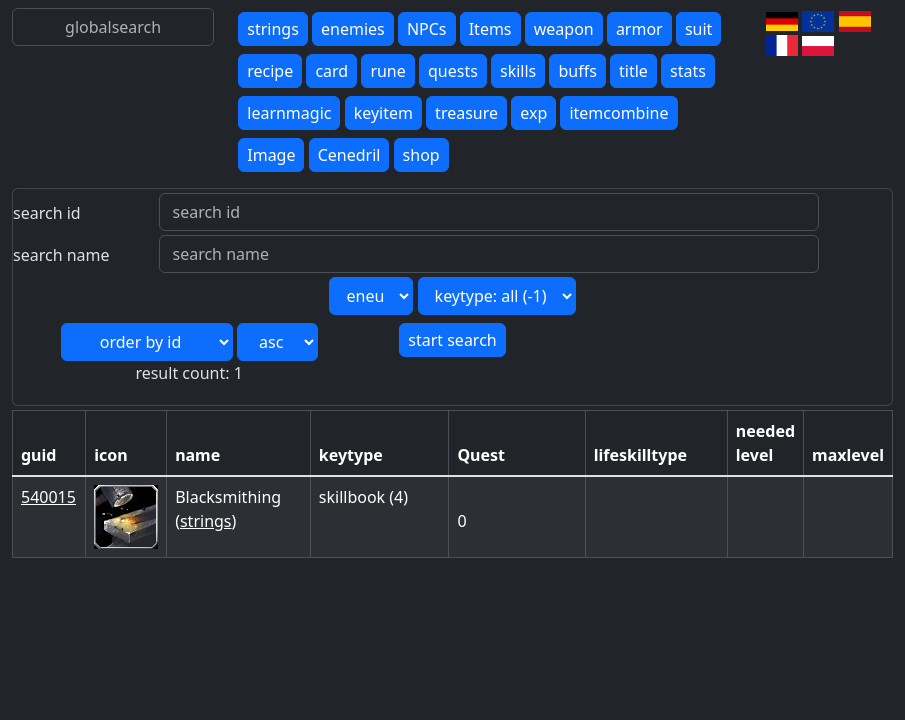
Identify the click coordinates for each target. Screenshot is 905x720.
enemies (353, 29)
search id (47, 213)
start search (452, 340)
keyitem (383, 113)
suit (698, 29)
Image (271, 155)
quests (453, 71)
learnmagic (289, 113)
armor (639, 29)
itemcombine (618, 113)
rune (387, 71)
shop (421, 155)
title (633, 71)
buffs (577, 71)
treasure (466, 113)
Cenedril (349, 155)
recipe (270, 71)
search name (61, 255)
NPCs (427, 29)
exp (533, 113)
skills (518, 71)
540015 (48, 497)
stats (688, 71)
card (331, 71)
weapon (564, 29)
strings (273, 29)
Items (490, 29)
